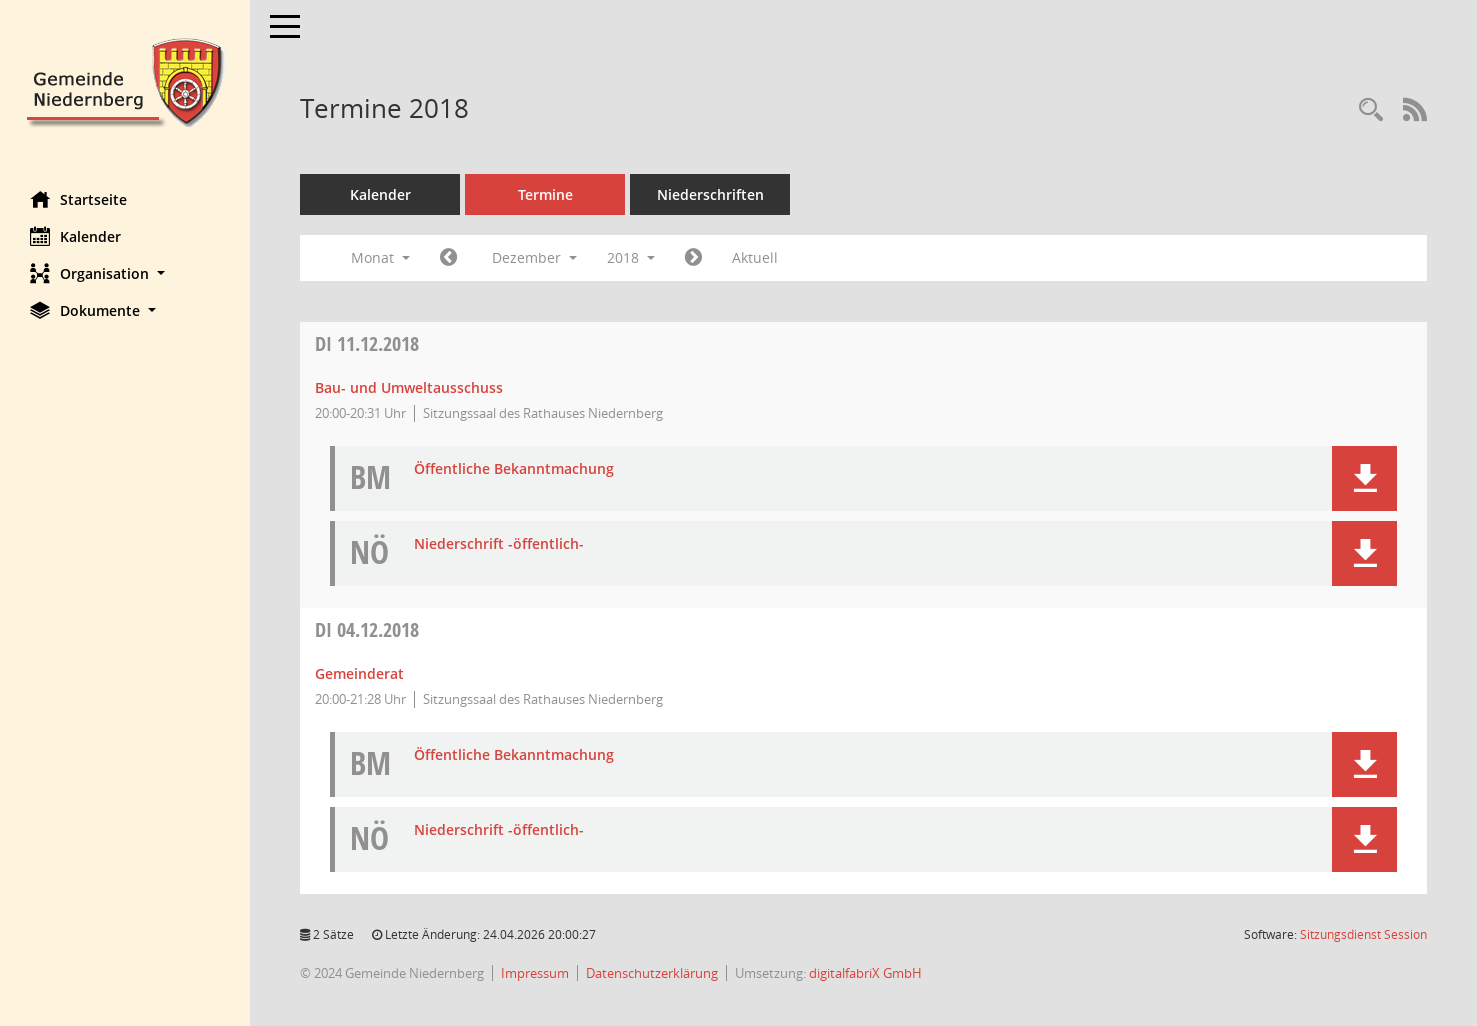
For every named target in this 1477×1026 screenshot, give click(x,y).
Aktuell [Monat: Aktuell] (755, 257)
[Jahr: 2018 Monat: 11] (448, 258)
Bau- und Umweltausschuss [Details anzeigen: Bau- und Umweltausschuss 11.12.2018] (409, 387)
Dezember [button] (534, 257)
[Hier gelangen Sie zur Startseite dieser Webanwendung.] (125, 80)
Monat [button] (380, 257)
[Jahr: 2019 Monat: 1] (693, 258)
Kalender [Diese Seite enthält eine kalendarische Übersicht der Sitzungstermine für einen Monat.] (75, 236)
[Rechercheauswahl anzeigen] (1371, 110)
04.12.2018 (367, 629)
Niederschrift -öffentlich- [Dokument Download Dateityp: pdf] (499, 544)
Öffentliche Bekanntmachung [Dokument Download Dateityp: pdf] (514, 469)
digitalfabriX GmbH (865, 973)
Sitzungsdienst (1363, 934)
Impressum (535, 973)
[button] (125, 273)
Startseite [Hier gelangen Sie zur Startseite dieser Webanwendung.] (78, 199)
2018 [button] (631, 257)
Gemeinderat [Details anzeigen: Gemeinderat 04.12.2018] (359, 673)
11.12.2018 (367, 343)
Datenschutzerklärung (652, 973)
